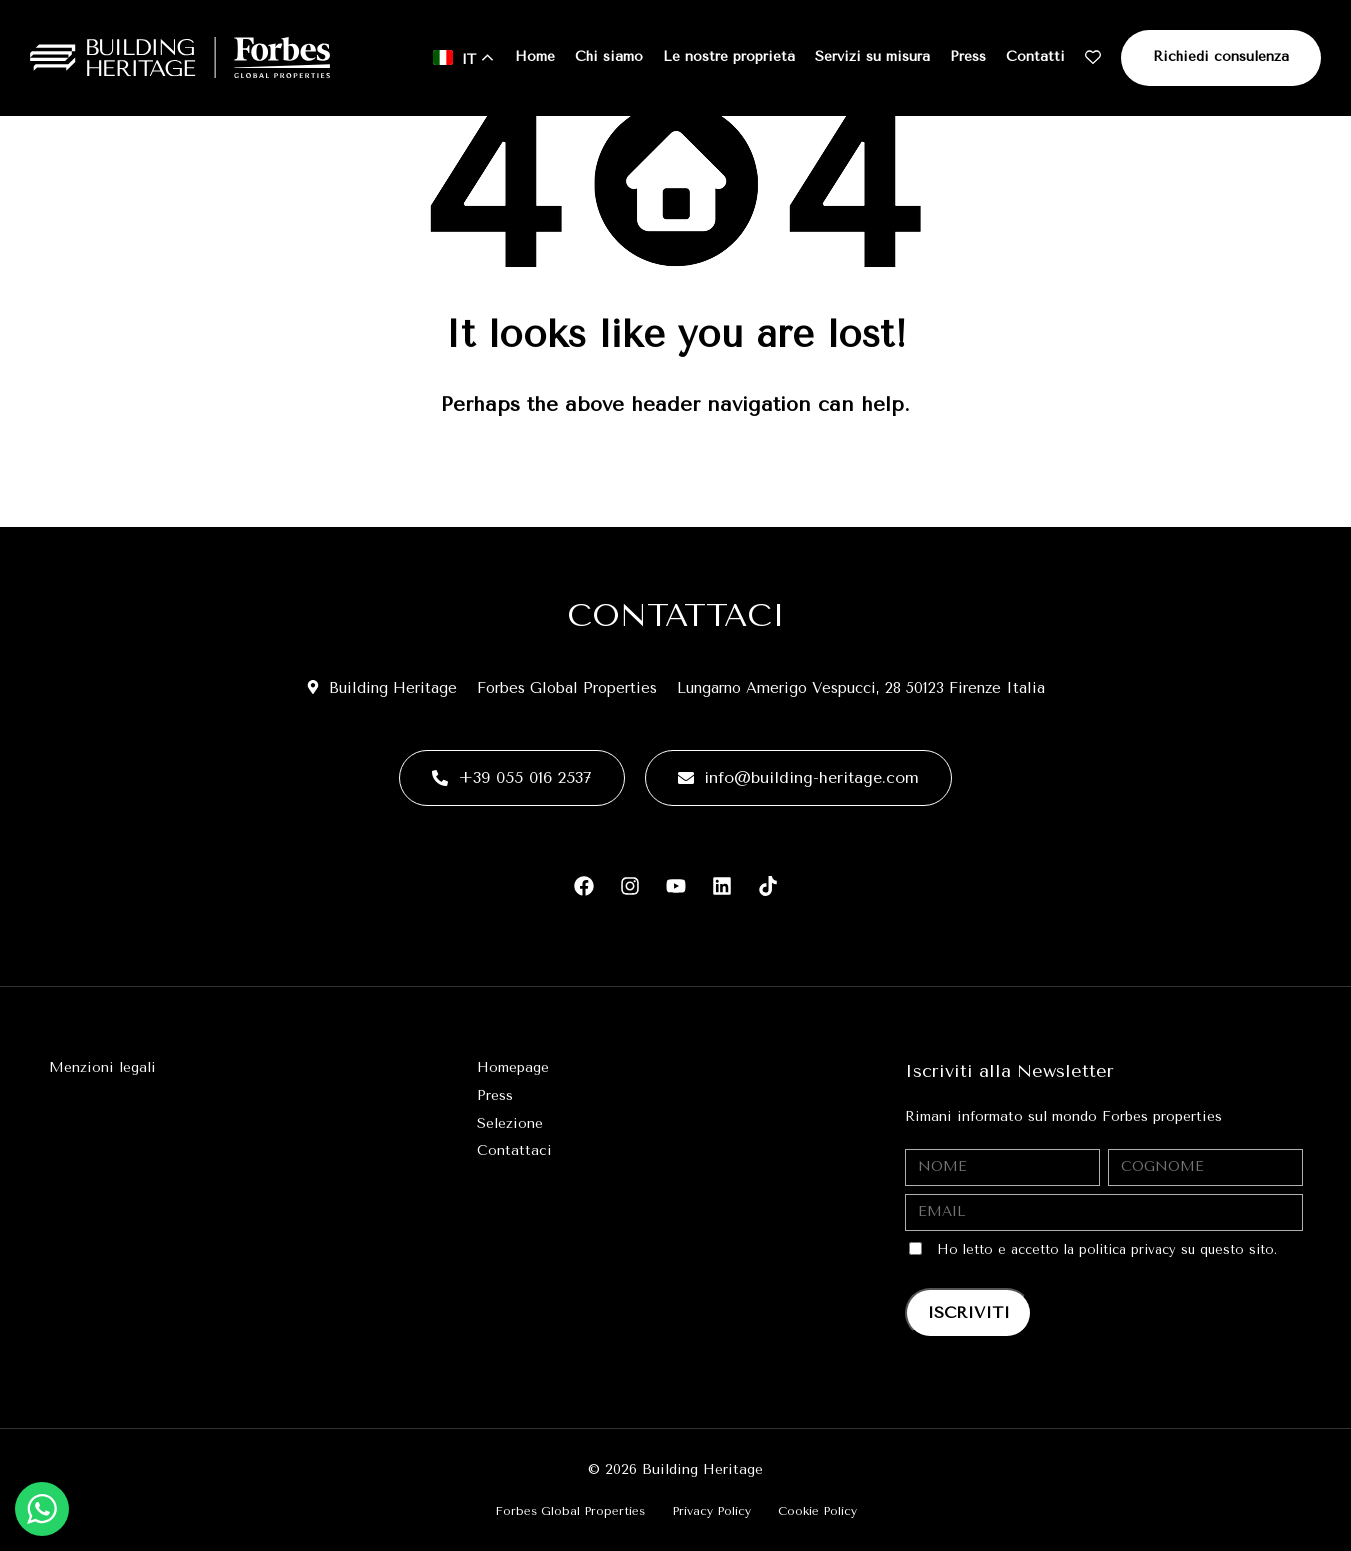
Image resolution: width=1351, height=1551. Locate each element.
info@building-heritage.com (798, 777)
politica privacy (1127, 1249)
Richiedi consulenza (1221, 56)
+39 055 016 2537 (512, 777)
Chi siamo (609, 56)
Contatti (1035, 56)
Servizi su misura (872, 56)
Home (535, 56)
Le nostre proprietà (729, 56)
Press (968, 56)
